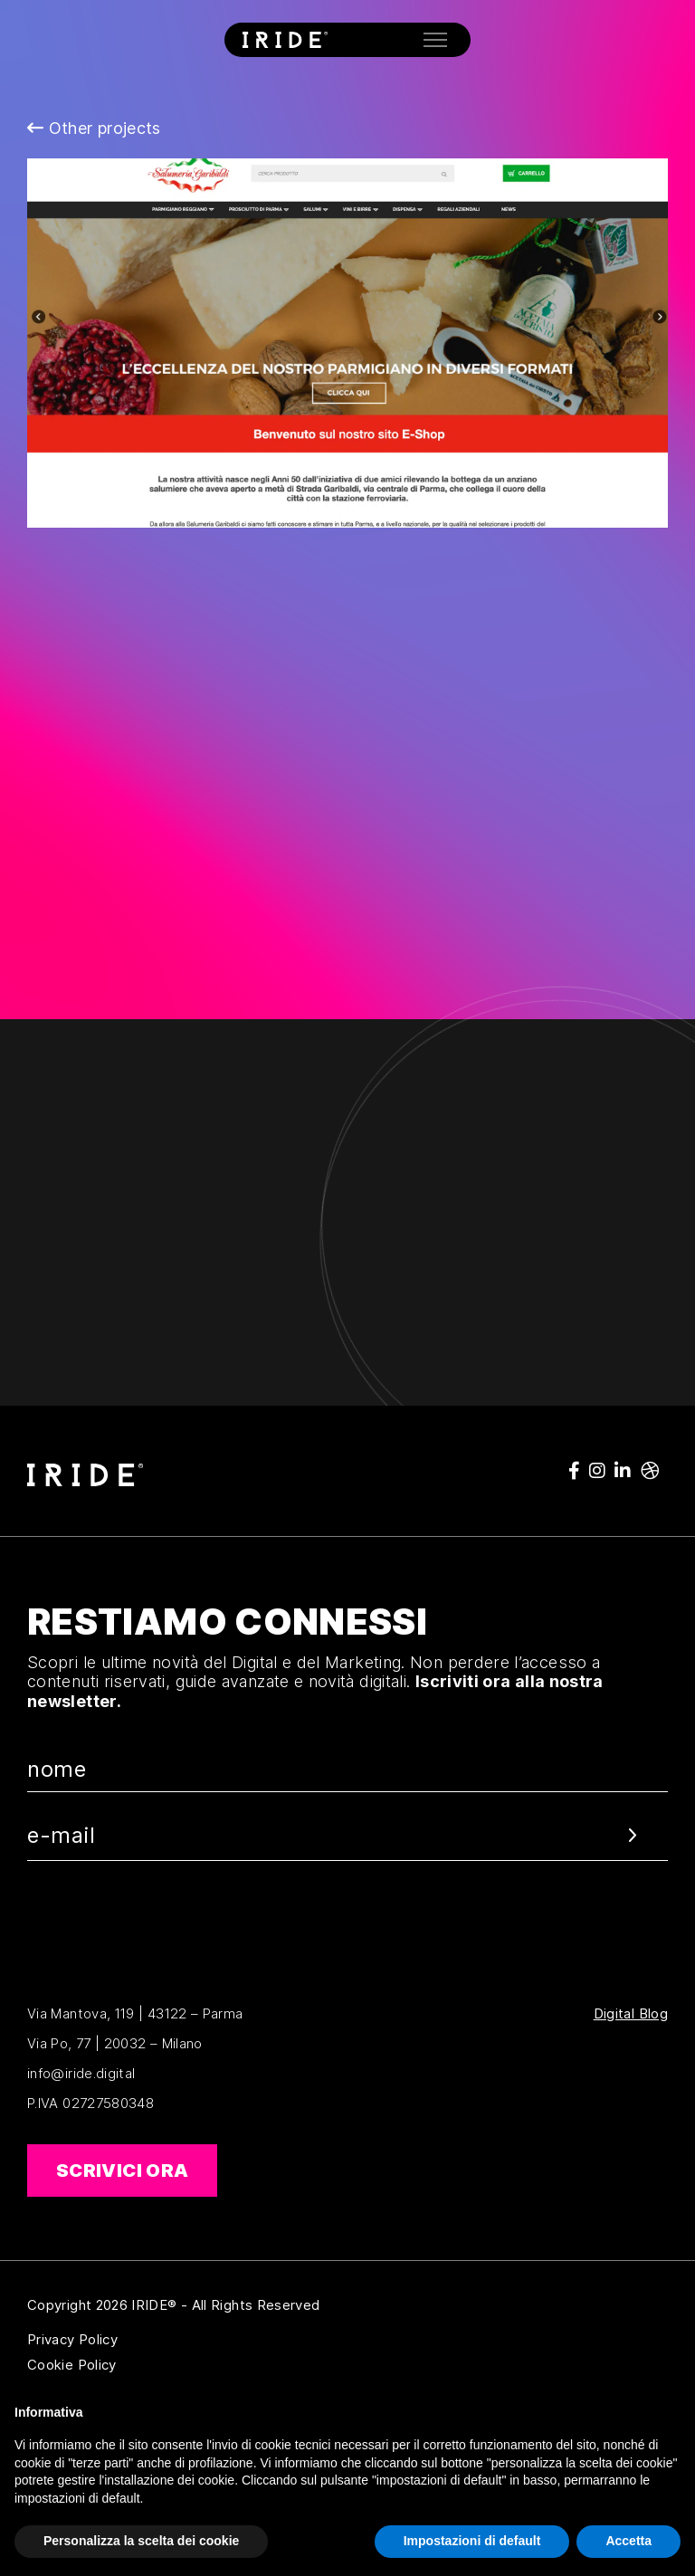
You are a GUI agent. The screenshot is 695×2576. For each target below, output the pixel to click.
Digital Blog (631, 2014)
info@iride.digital (81, 2073)
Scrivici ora (122, 2170)
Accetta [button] (628, 2540)
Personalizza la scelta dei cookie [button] (141, 2540)
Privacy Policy (159, 2340)
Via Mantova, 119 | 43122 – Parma (135, 2013)
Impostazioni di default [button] (472, 2540)
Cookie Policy (159, 2365)
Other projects (94, 128)
